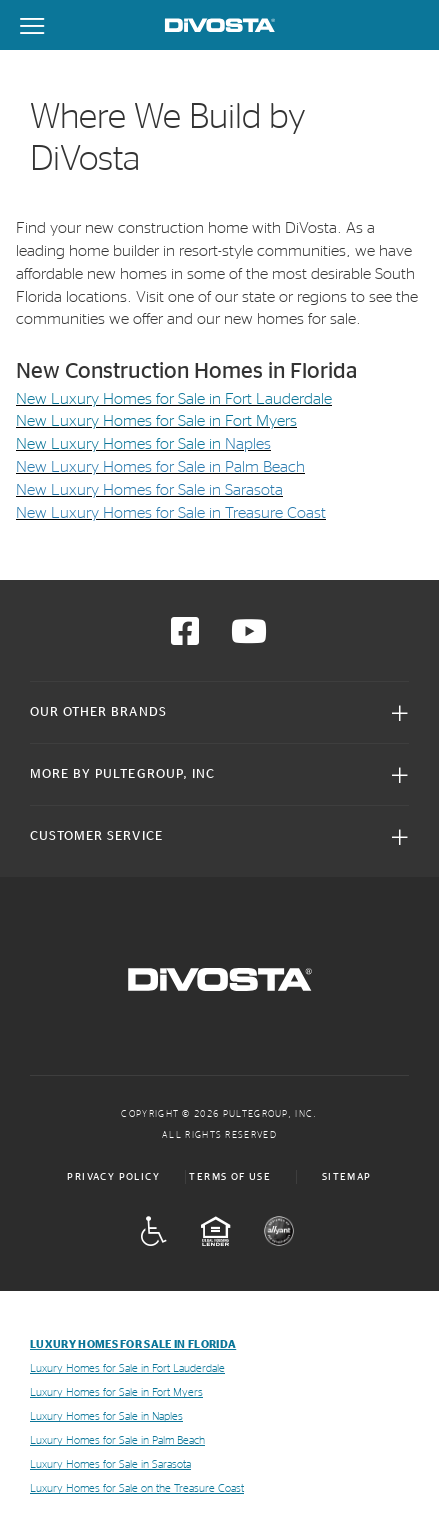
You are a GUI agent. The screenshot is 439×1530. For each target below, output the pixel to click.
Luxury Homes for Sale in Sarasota (110, 1464)
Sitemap (347, 1177)
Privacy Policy (113, 1177)
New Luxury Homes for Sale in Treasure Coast (171, 513)
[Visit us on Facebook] (185, 638)
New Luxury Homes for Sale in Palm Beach (160, 467)
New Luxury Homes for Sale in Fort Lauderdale (174, 399)
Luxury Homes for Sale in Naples (106, 1416)
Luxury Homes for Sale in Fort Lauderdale (127, 1368)
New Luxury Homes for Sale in (120, 444)
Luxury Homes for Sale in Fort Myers (116, 1392)
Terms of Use (230, 1177)
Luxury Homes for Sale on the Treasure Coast (137, 1488)
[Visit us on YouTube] (249, 638)
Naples (248, 444)
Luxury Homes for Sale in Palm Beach (117, 1440)
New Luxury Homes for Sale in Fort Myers (156, 421)
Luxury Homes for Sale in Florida (133, 1344)
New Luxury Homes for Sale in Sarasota (149, 490)
